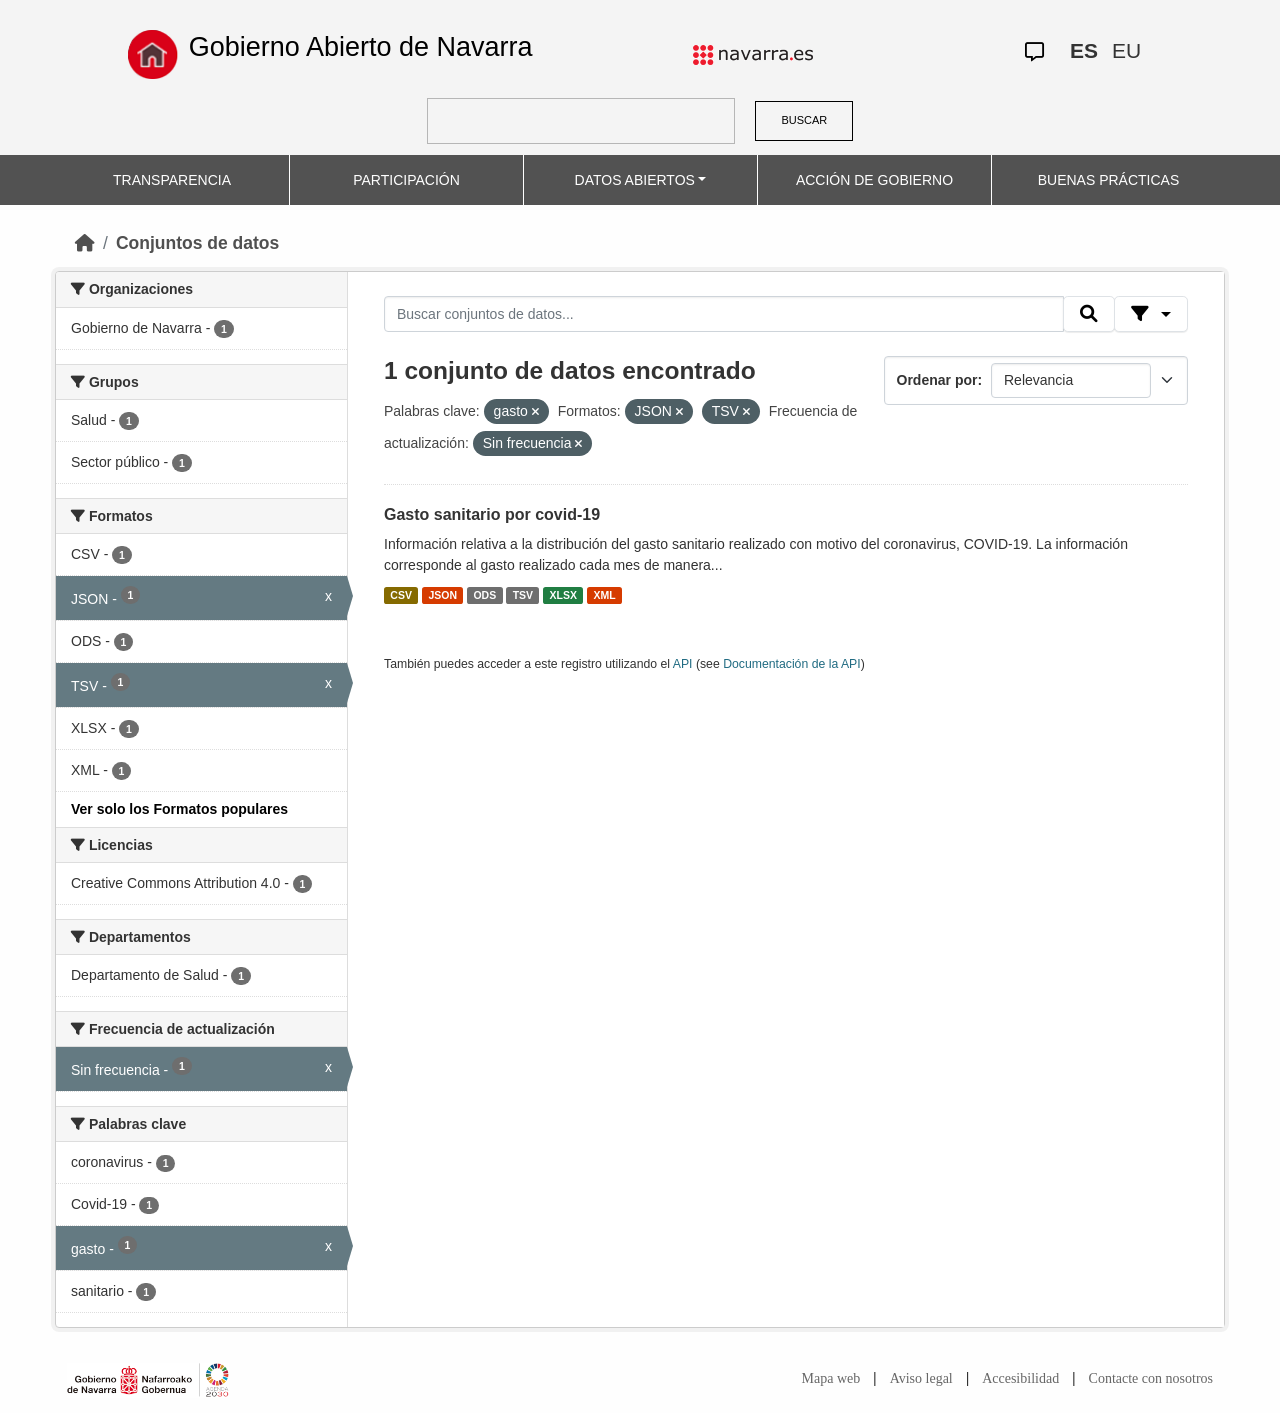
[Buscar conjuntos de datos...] (724, 314)
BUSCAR (804, 120)
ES (1084, 50)
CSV (401, 595)
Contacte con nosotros (1151, 1378)
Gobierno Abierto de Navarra (361, 47)
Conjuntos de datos (197, 243)
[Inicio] (85, 243)
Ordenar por (937, 380)
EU (1126, 50)
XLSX (563, 595)
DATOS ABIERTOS (635, 180)
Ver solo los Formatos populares (179, 809)
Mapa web (831, 1378)
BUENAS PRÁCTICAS (1109, 180)
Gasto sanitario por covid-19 (492, 514)
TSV (523, 595)
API (683, 664)
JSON (442, 595)
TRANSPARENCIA (172, 180)
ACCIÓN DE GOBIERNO (874, 180)
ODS (484, 595)
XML (605, 595)
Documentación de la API (792, 664)
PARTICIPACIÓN (406, 180)
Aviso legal (921, 1378)
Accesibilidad (1020, 1378)
